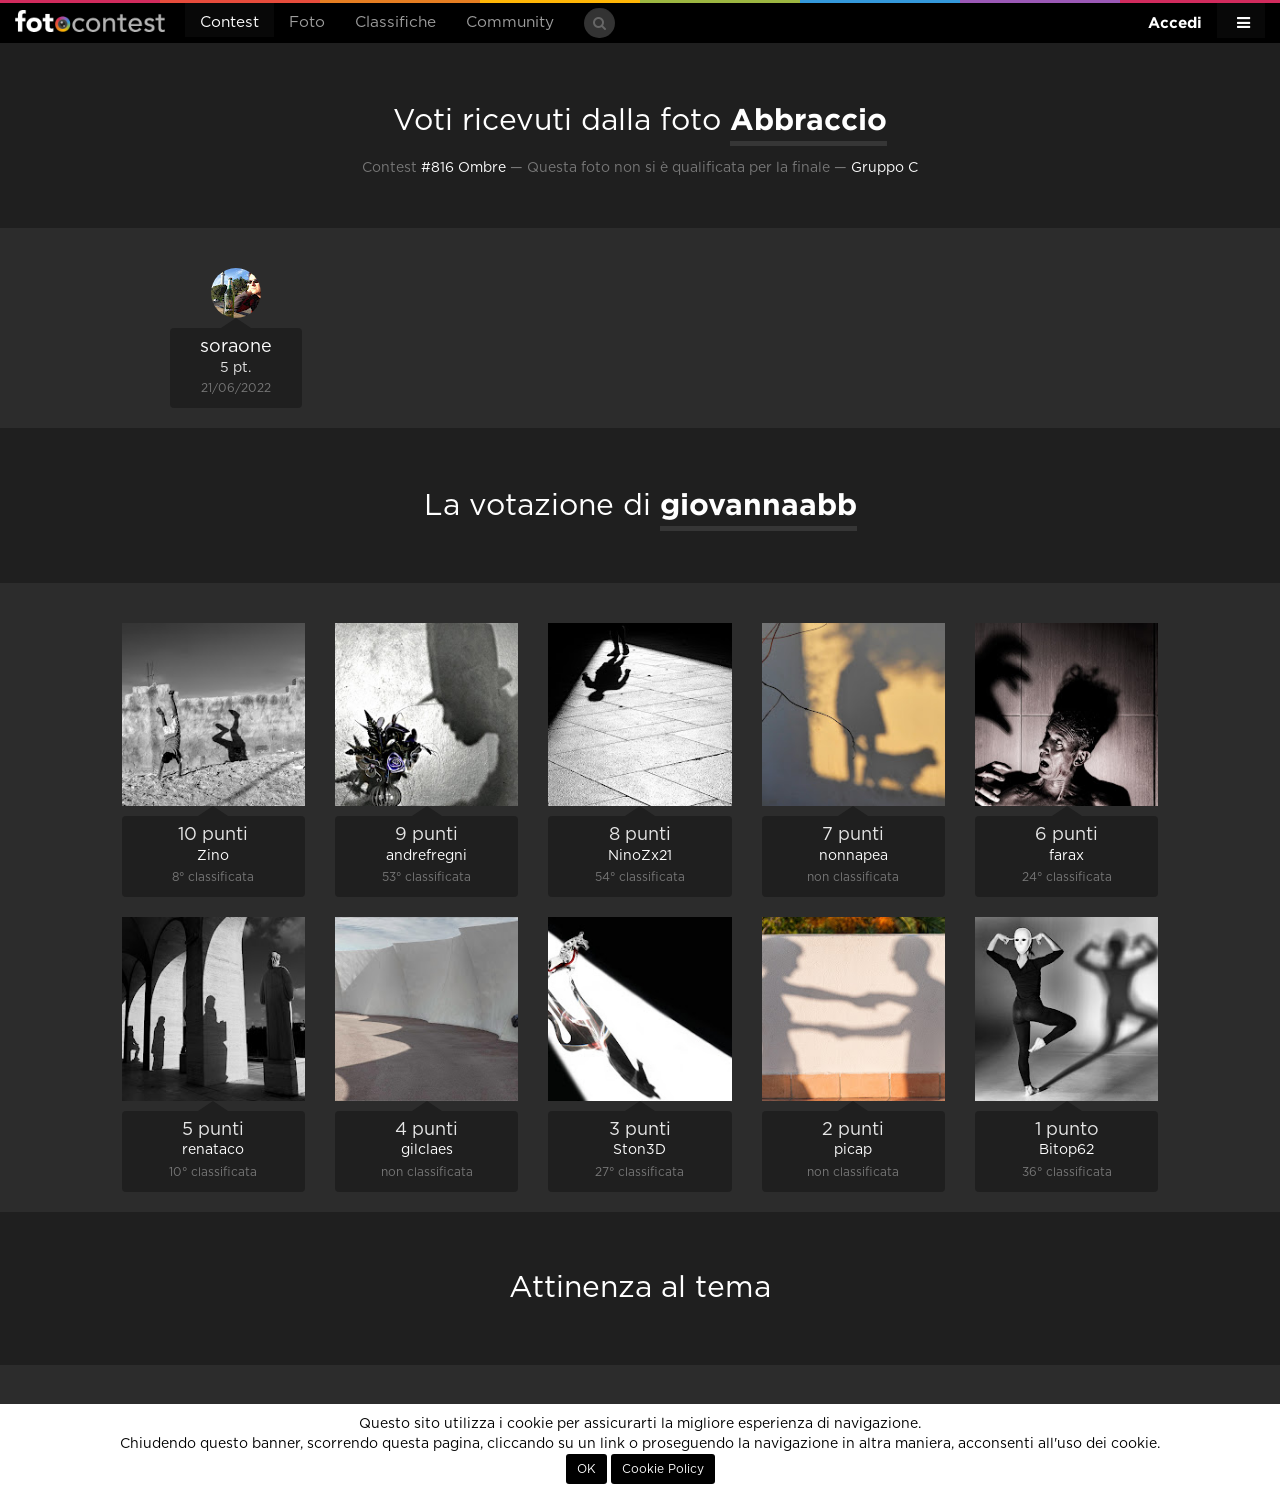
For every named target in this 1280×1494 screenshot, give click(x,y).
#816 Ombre (463, 168)
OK (586, 1469)
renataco (213, 1150)
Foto (307, 22)
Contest (229, 22)
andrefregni (426, 856)
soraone (236, 347)
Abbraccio (808, 119)
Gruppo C (884, 168)
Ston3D (639, 1150)
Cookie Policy (663, 1469)
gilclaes (427, 1150)
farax (1066, 856)
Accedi (1175, 22)
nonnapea (853, 856)
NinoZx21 (640, 856)
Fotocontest (90, 21)
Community (510, 22)
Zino (213, 856)
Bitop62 (1066, 1150)
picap (853, 1150)
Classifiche (395, 22)
